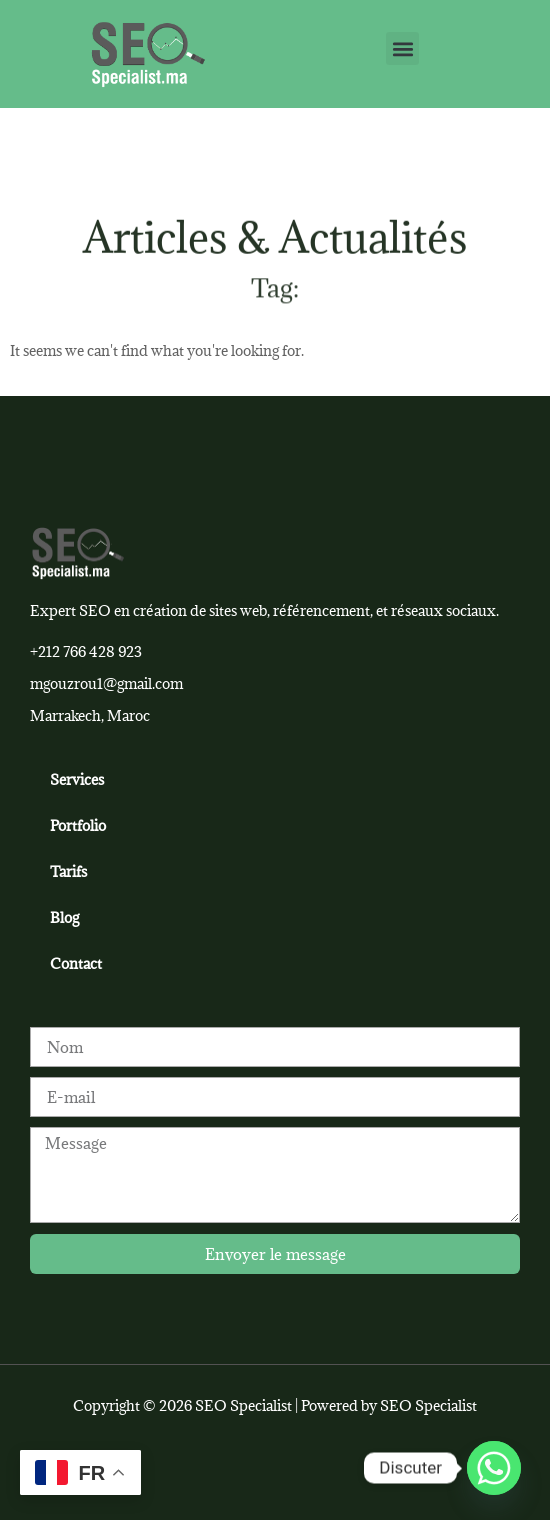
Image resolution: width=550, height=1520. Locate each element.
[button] (402, 48)
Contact (76, 963)
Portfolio (78, 825)
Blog (64, 917)
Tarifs (68, 871)
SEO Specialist (428, 1405)
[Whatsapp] (494, 1468)
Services (77, 779)
